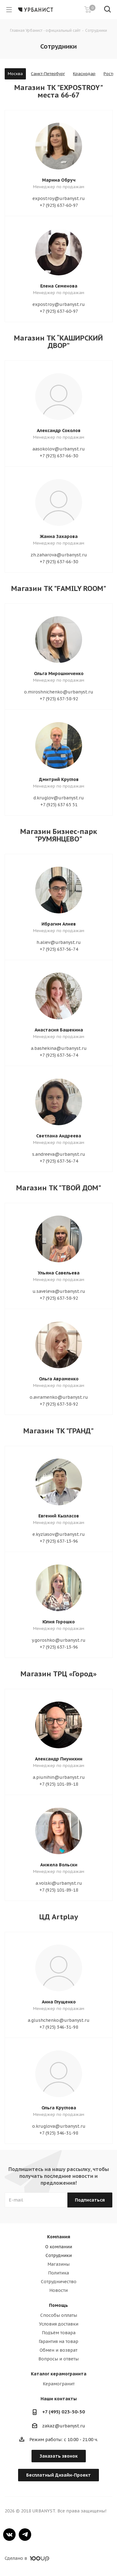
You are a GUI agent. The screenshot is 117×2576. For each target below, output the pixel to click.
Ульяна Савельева (59, 1273)
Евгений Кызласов (58, 1516)
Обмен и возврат (58, 2350)
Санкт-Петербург (48, 73)
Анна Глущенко (59, 2002)
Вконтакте (9, 2534)
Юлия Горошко (58, 1622)
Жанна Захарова (59, 536)
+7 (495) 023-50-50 (63, 2412)
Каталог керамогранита (58, 2374)
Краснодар (84, 73)
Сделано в (27, 2558)
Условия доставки (58, 2324)
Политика (58, 2273)
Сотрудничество (58, 2281)
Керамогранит (59, 2384)
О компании (58, 2247)
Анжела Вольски (58, 1865)
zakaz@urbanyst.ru (63, 2426)
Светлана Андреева (58, 1136)
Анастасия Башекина (59, 1030)
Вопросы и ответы (58, 2359)
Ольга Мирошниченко (59, 673)
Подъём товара (59, 2333)
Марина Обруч (59, 180)
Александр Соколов (58, 430)
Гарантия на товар (58, 2341)
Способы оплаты (58, 2315)
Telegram (25, 2534)
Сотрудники (59, 2255)
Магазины (58, 2264)
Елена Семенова (58, 286)
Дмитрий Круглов (59, 779)
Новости (58, 2290)
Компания (58, 2237)
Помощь (58, 2305)
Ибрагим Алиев (58, 924)
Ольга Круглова (58, 2108)
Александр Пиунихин (58, 1759)
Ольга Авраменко (59, 1379)
